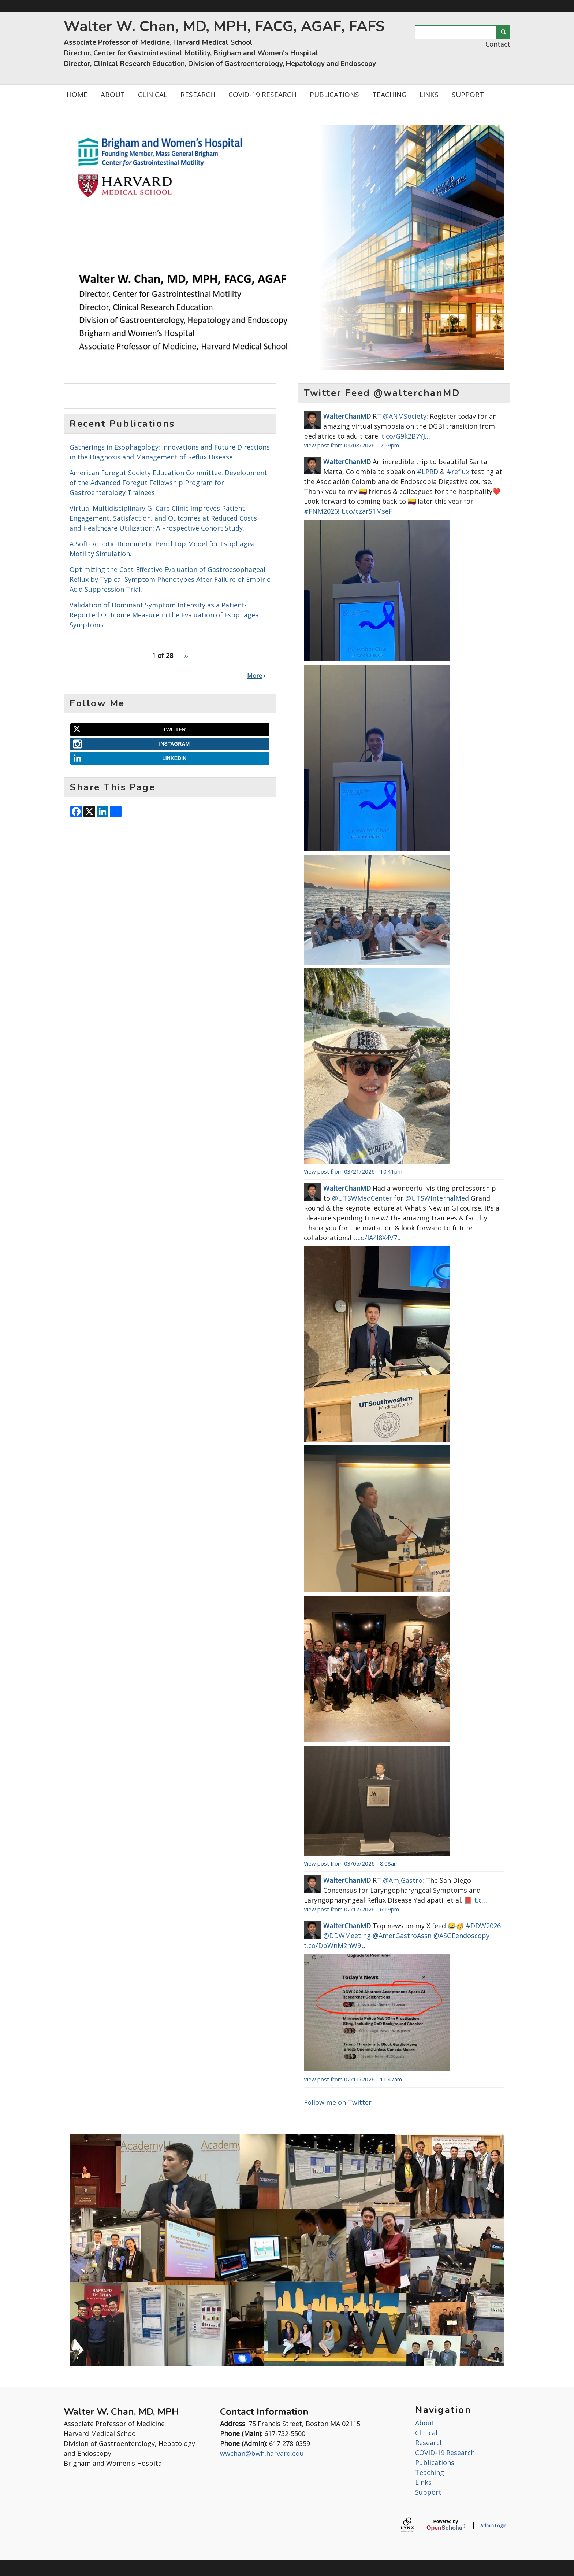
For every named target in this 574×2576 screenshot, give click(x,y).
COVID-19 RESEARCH (262, 94)
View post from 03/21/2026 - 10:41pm (353, 1171)
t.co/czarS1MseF (366, 511)
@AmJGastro (402, 1880)
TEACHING (389, 94)
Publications (434, 2462)
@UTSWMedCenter (362, 1198)
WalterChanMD (347, 416)
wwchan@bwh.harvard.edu (262, 2453)
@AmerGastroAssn (402, 1935)
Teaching (429, 2472)
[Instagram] (169, 744)
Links (423, 2482)
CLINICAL (152, 94)
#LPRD (427, 471)
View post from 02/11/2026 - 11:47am (353, 2079)
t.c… (480, 1900)
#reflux (458, 471)
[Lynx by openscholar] (413, 2525)
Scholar (445, 2525)
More (254, 676)
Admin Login (493, 2526)
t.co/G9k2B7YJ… (405, 436)
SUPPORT (468, 94)
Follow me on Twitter (338, 2102)
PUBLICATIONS (334, 94)
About (425, 2422)
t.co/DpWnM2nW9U (335, 1945)
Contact (497, 44)
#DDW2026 (483, 1925)
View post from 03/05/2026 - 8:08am (351, 1863)
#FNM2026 (321, 511)
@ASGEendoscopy (461, 1935)
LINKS (429, 94)
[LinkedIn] (169, 758)
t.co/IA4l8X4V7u (377, 1237)
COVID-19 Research (445, 2452)
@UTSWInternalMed (437, 1198)
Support (428, 2492)
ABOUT (113, 94)
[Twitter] (169, 729)
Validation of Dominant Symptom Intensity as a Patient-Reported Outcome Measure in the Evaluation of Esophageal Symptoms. (165, 614)
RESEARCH (197, 94)
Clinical (426, 2432)
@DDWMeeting (347, 1935)
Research (429, 2442)
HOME (77, 94)
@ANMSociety (404, 416)
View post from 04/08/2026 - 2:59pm (351, 445)
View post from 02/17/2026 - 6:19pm (351, 1909)
